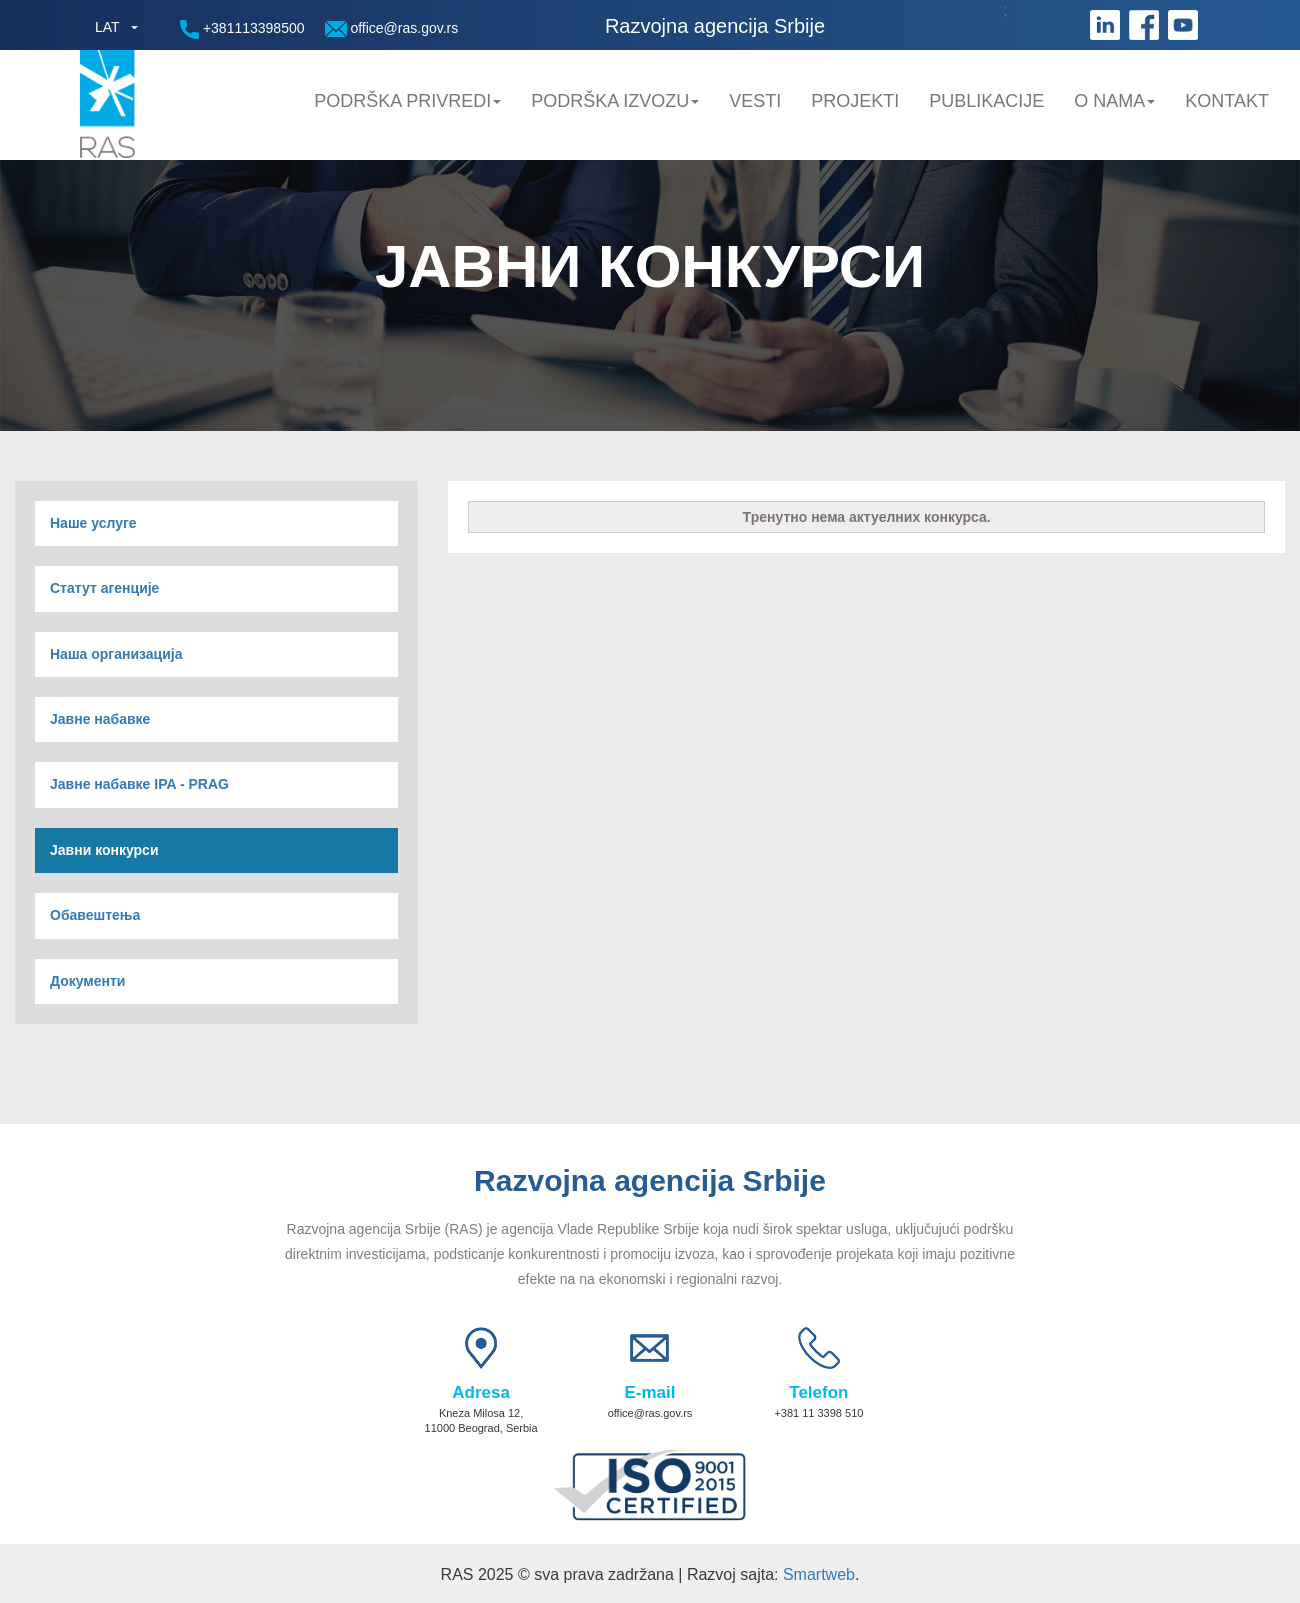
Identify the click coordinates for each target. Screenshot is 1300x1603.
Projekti (855, 101)
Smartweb (819, 1574)
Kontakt (1227, 101)
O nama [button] (1114, 101)
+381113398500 (242, 29)
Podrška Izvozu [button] (615, 101)
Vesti (755, 101)
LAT (107, 27)
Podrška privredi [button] (407, 101)
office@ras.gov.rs (392, 28)
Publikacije (986, 101)
